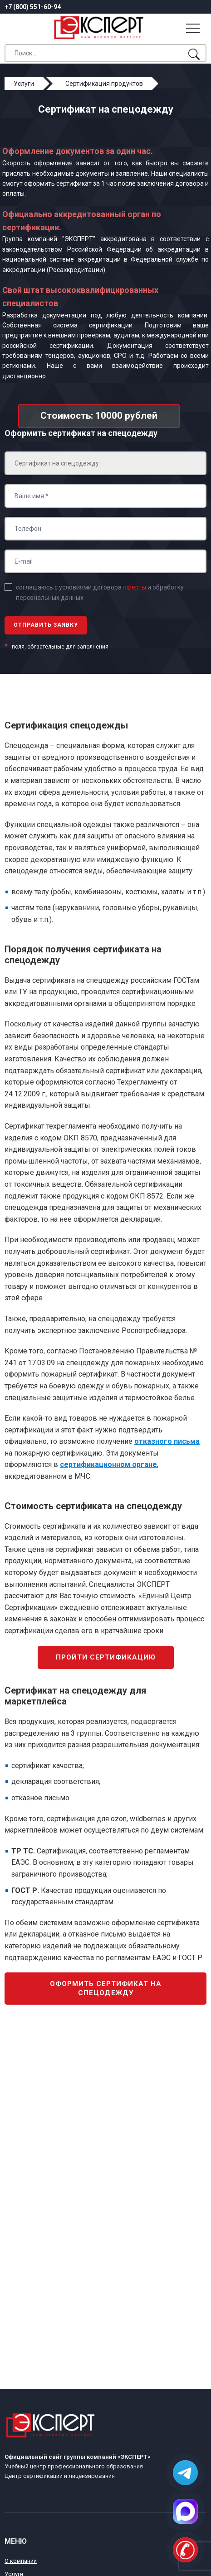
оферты (134, 587)
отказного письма (167, 1441)
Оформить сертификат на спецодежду (106, 1988)
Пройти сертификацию (106, 1657)
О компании (21, 2560)
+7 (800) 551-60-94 (33, 6)
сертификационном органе (108, 1464)
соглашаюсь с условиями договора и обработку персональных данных (100, 592)
